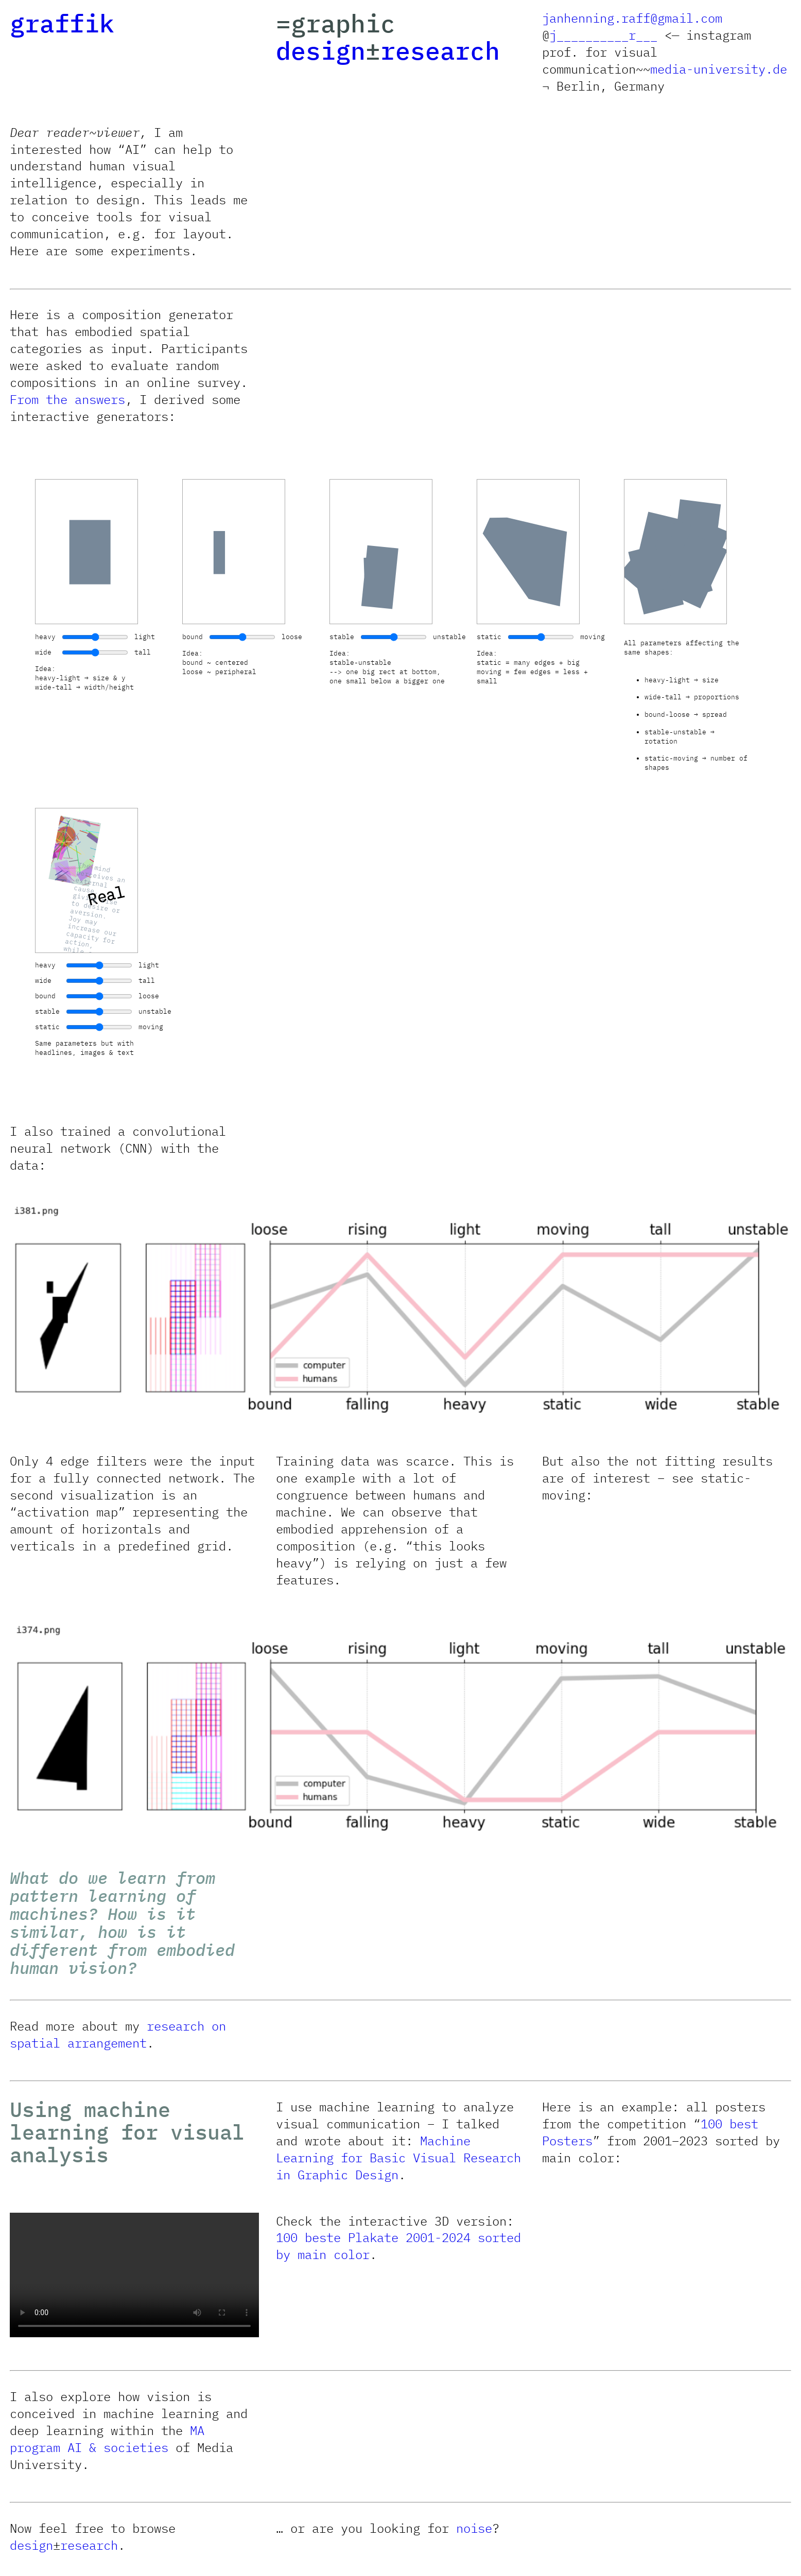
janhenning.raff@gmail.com (632, 18)
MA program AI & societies (107, 2439)
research (440, 50)
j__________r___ (603, 35)
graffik (62, 23)
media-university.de (718, 69)
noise (474, 2528)
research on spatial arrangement (118, 2034)
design (320, 50)
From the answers (67, 399)
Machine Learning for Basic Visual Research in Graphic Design (398, 2157)
